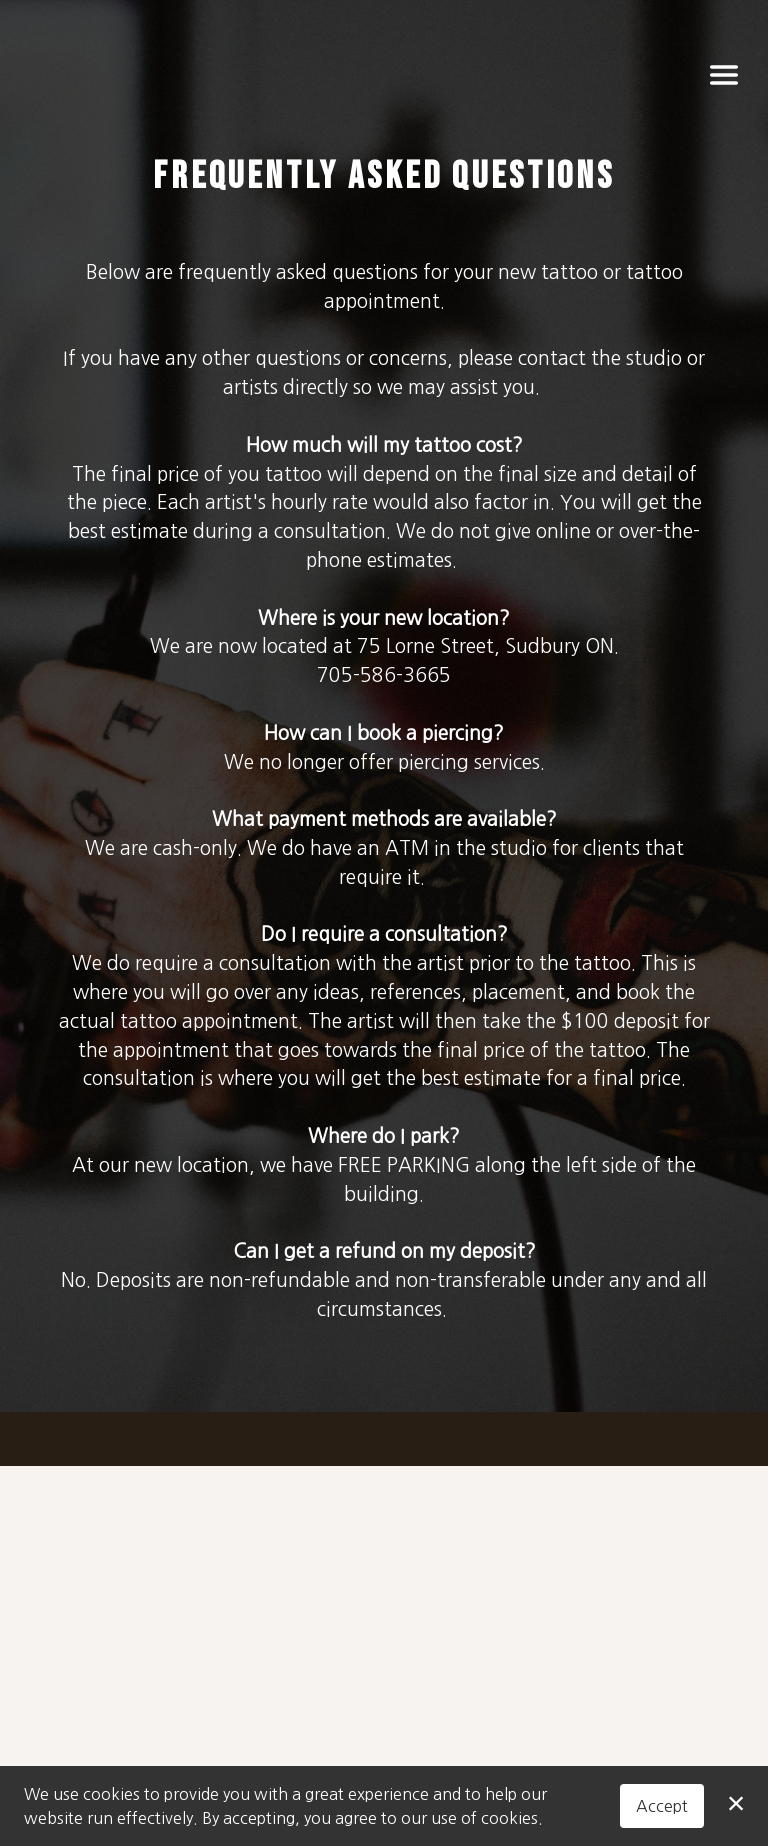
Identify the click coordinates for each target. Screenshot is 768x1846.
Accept (662, 1806)
